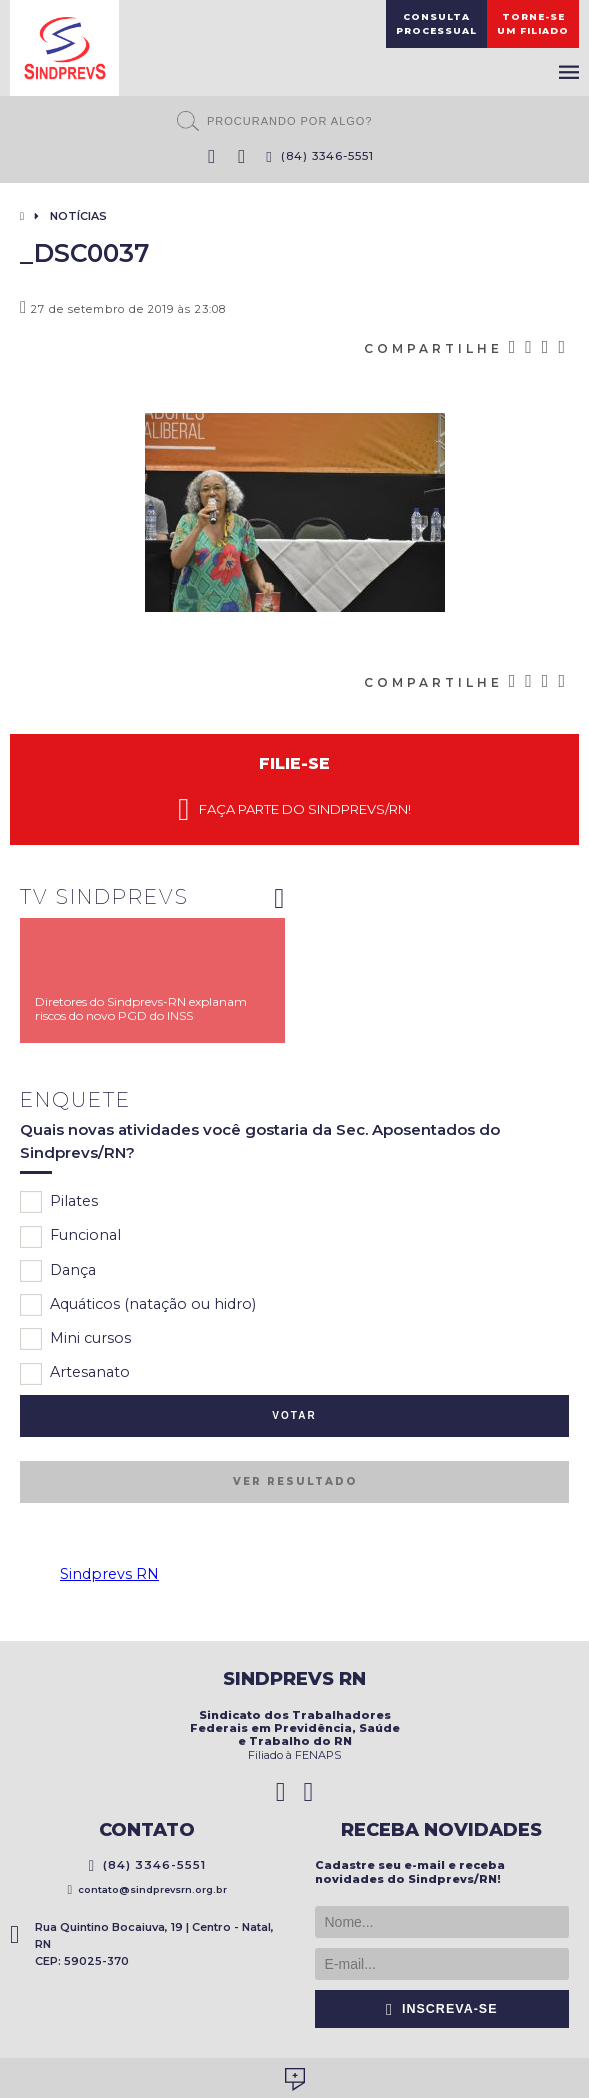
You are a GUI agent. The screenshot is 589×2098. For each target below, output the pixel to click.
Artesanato (75, 1374)
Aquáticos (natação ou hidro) (138, 1305)
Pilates (59, 1202)
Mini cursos (75, 1339)
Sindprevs (64, 48)
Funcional (70, 1237)
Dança (58, 1271)
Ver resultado (295, 1481)
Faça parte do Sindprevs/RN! (294, 810)
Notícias (78, 216)
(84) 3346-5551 (320, 156)
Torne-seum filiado (533, 23)
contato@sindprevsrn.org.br (147, 1889)
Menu (569, 72)
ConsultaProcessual (436, 23)
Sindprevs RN (109, 1574)
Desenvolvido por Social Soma (295, 2079)
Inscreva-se (442, 2009)
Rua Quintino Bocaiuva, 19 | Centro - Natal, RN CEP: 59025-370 (142, 1944)
